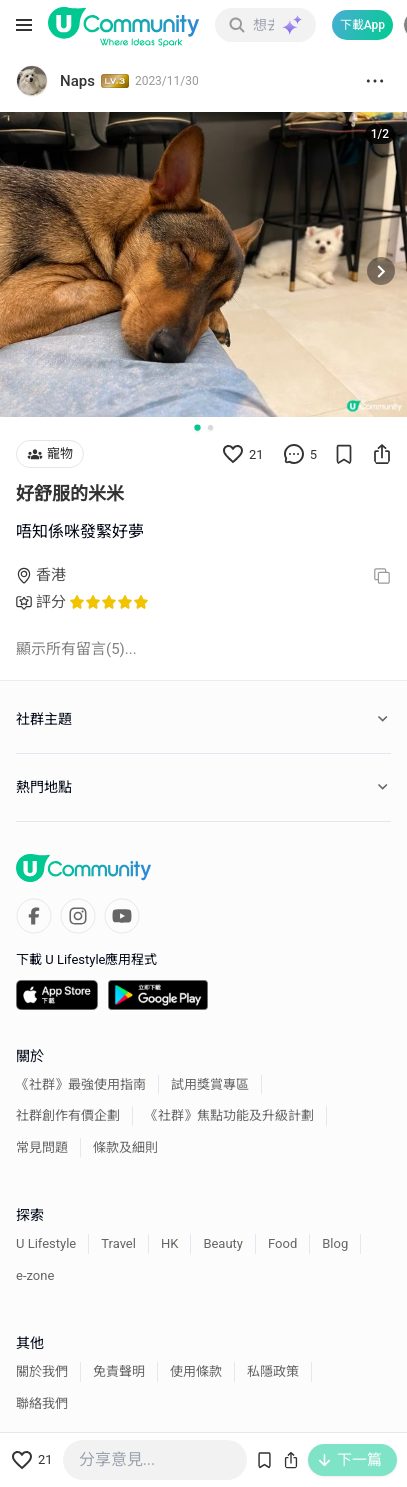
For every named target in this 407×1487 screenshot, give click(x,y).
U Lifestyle (46, 1243)
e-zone (35, 1275)
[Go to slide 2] (210, 427)
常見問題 (42, 1147)
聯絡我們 (42, 1403)
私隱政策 (273, 1371)
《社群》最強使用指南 (81, 1084)
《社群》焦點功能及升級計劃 (229, 1115)
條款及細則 (125, 1147)
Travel (118, 1243)
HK (169, 1243)
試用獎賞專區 (210, 1084)
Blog (335, 1243)
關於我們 (42, 1371)
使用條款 (196, 1371)
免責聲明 (119, 1371)
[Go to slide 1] (197, 428)
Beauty (223, 1243)
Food (282, 1243)
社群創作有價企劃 (68, 1115)
